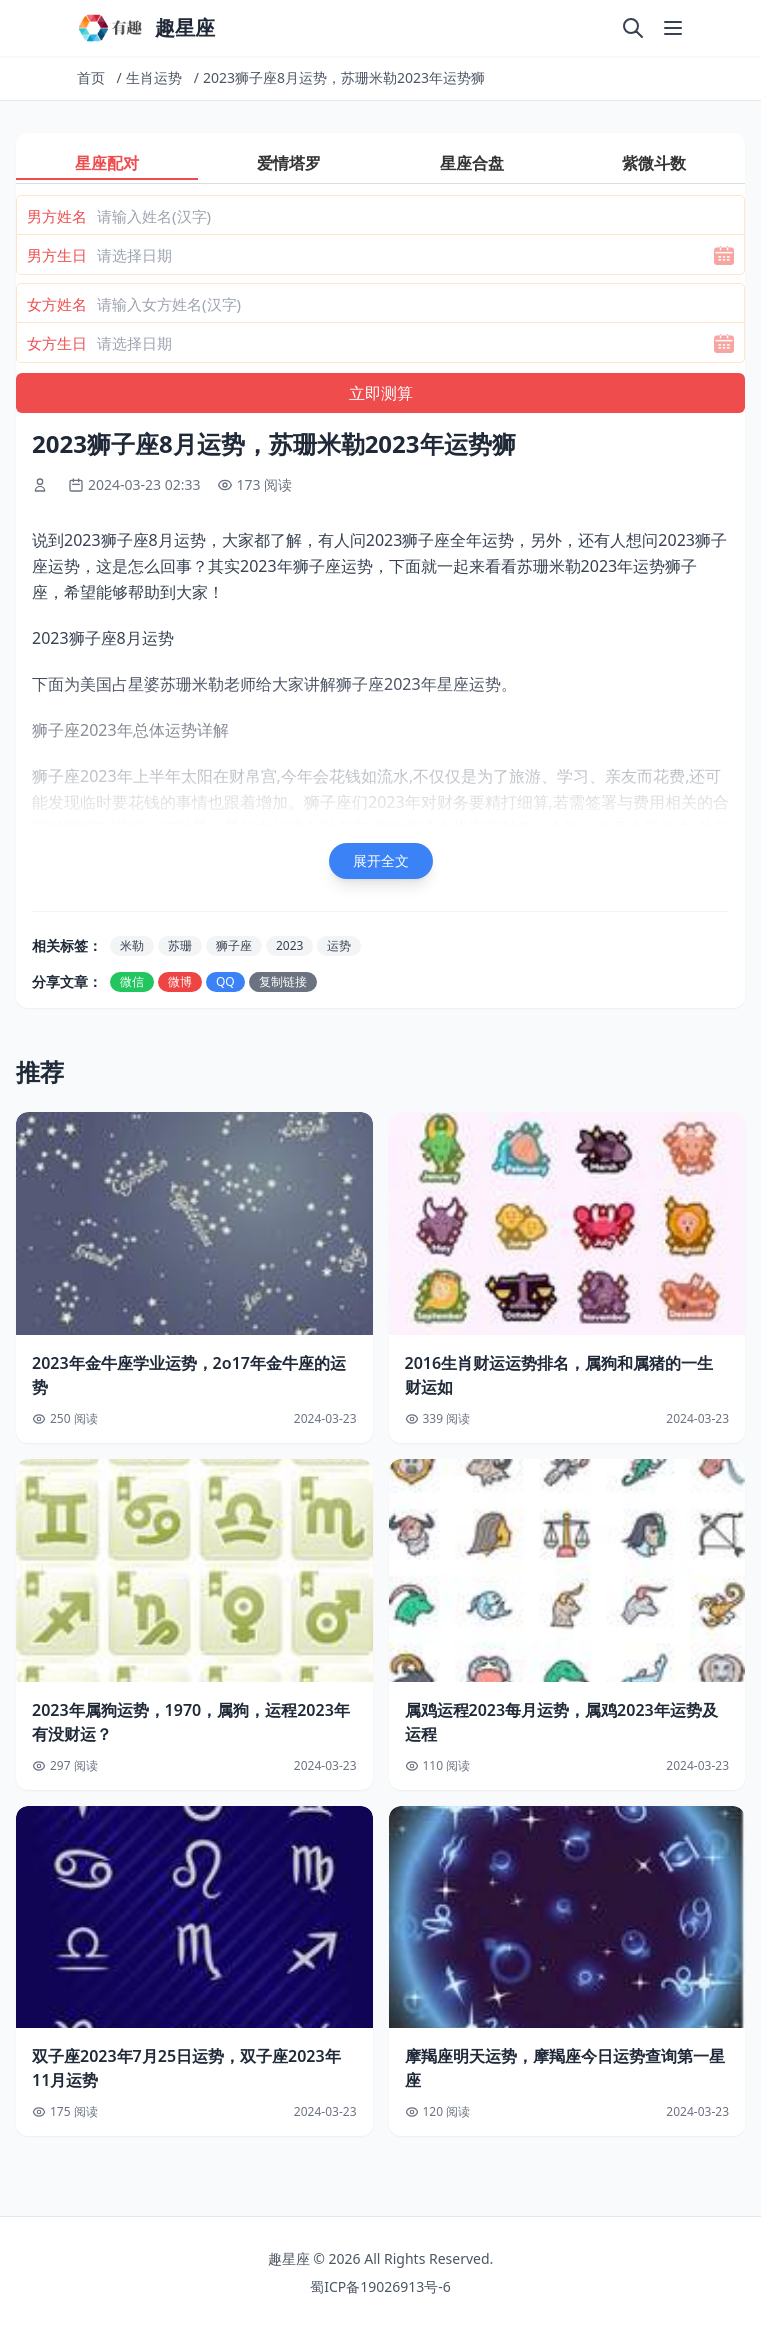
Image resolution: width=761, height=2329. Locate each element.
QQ (225, 981)
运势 (339, 945)
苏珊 (180, 945)
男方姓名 (57, 216)
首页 (91, 77)
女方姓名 (57, 304)
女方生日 (57, 343)
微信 (132, 981)
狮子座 (234, 945)
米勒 (132, 945)
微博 (180, 981)
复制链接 (283, 981)
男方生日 (57, 255)
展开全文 (381, 860)
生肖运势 (154, 77)
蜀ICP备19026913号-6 (380, 2286)
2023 (289, 945)
